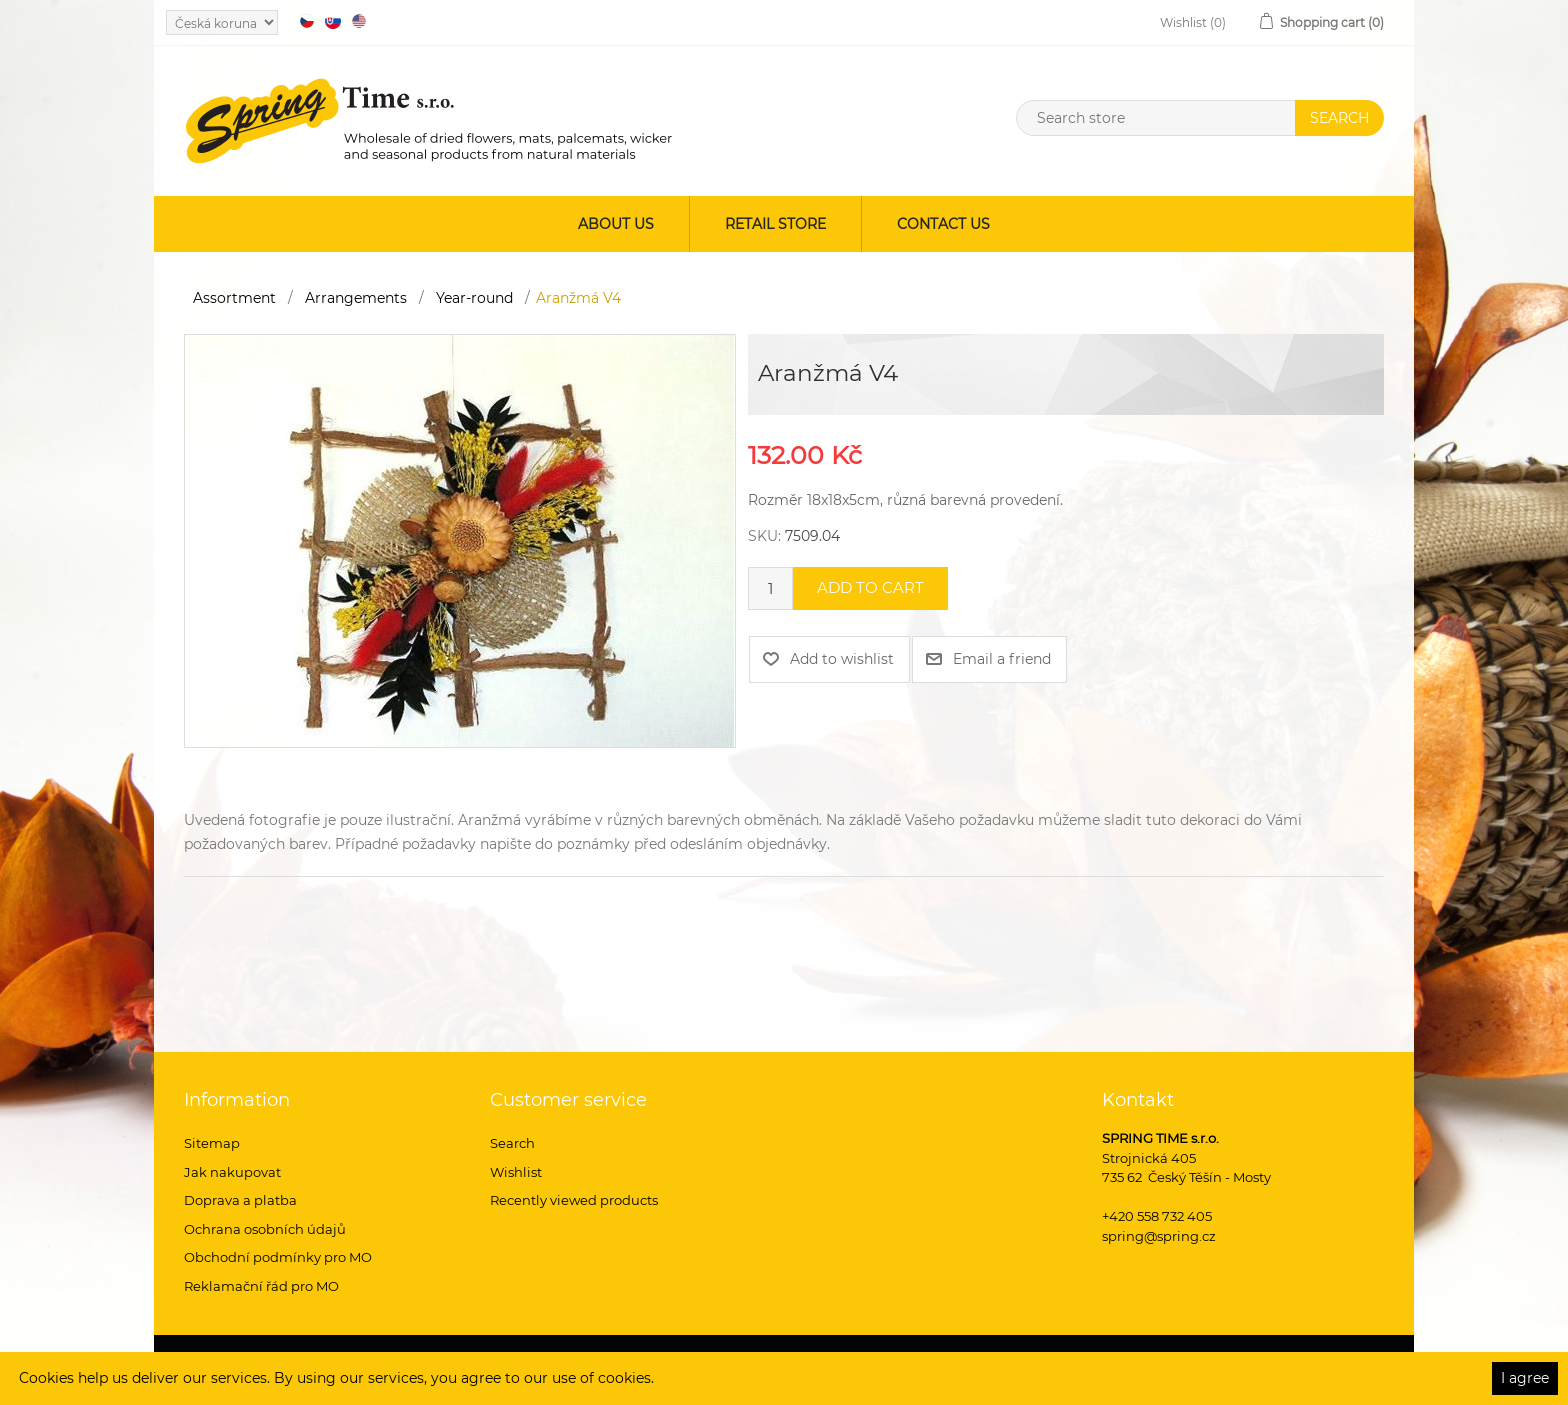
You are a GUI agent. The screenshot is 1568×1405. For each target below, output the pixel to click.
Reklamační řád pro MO (261, 1286)
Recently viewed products (574, 1200)
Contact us (943, 224)
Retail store (775, 224)
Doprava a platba (240, 1200)
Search (512, 1143)
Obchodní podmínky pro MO (278, 1257)
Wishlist (516, 1172)
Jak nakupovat (232, 1172)
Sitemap (212, 1143)
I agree (1525, 1378)
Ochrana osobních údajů (265, 1229)
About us (616, 224)
